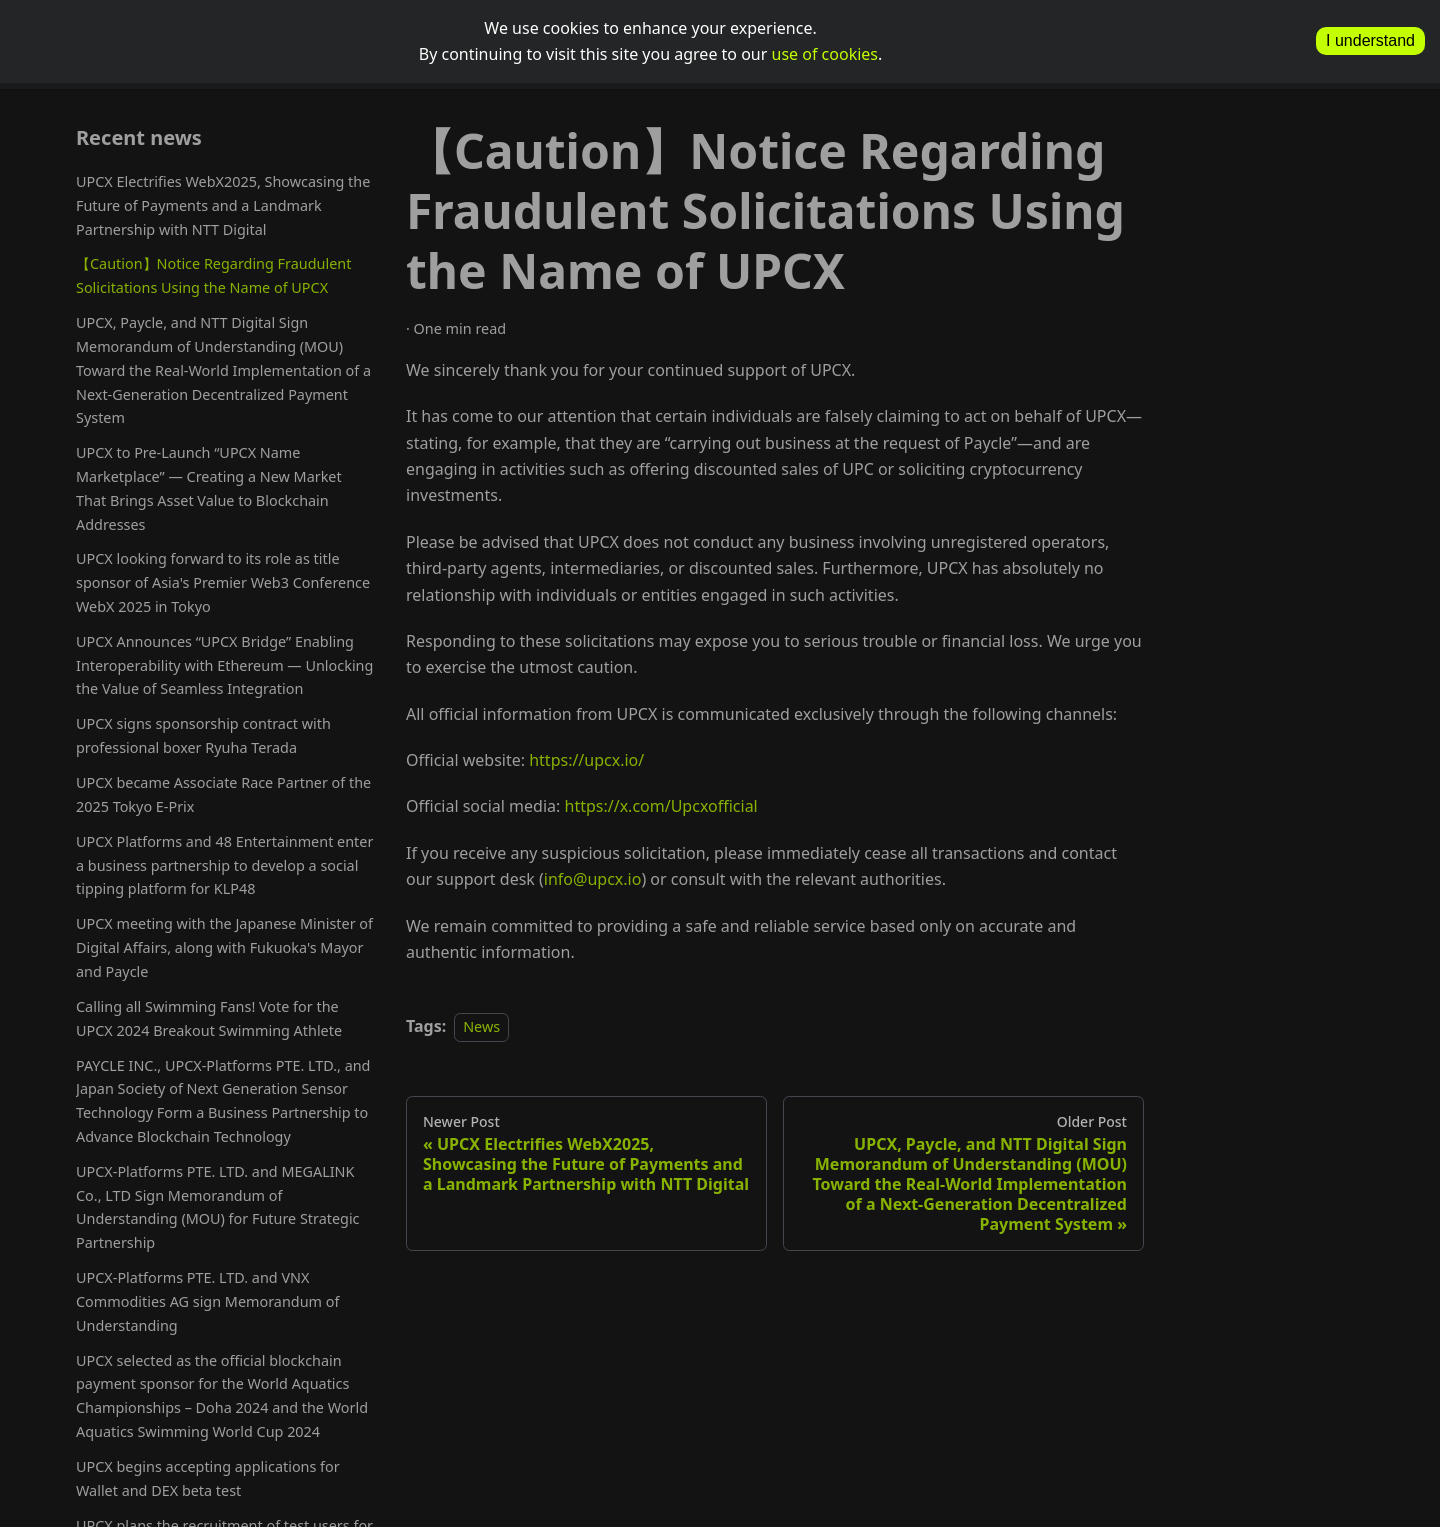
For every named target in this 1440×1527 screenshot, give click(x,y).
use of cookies (825, 54)
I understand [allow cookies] (1370, 40)
